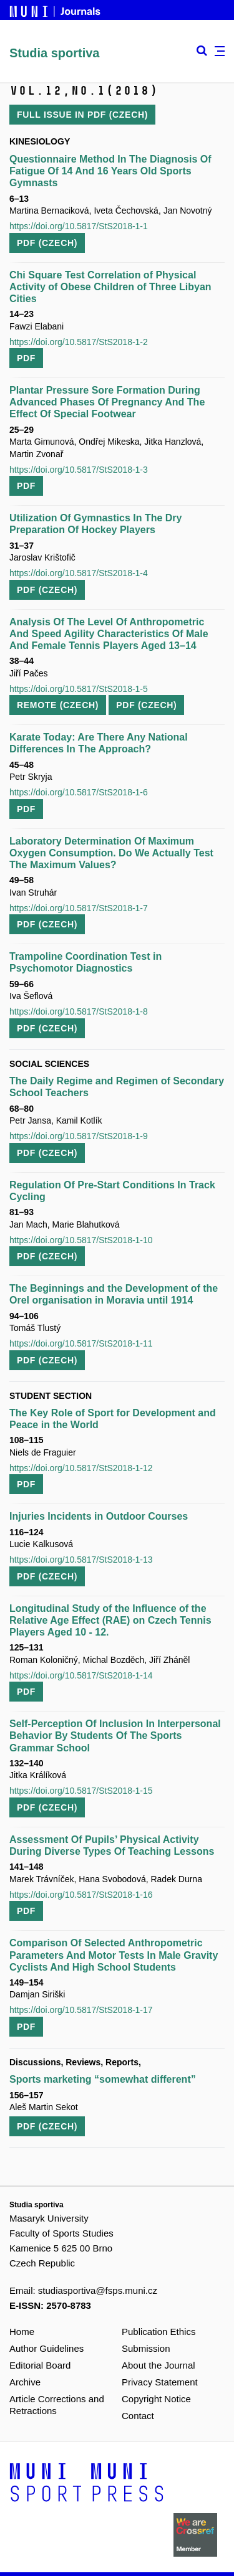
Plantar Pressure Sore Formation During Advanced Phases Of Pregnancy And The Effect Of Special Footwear (107, 402)
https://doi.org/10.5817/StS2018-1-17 (81, 2010)
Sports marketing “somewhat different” (102, 2079)
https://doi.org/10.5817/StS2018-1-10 (81, 1240)
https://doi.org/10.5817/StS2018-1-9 (78, 1136)
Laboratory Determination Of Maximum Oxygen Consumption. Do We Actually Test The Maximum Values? (111, 853)
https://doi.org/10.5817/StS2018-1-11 (81, 1343)
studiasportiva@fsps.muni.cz (97, 2290)
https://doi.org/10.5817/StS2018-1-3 (78, 470)
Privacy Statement (160, 2382)
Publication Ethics (158, 2331)
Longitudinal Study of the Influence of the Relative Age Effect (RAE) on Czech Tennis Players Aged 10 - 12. (110, 1620)
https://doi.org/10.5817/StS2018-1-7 (78, 908)
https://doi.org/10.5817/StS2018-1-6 (78, 792)
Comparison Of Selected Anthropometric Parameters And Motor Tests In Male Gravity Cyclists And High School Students (113, 1955)
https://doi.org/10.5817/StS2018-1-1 (78, 226)
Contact (138, 2415)
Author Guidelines (46, 2348)
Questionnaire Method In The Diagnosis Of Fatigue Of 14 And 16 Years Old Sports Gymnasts (110, 171)
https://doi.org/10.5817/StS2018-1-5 (78, 689)
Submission (146, 2348)
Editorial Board (40, 2365)
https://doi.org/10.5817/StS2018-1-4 (78, 573)
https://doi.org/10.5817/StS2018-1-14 (81, 1675)
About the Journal (158, 2365)
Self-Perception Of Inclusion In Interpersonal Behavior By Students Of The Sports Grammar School (115, 1735)
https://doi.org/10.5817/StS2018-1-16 (81, 1895)
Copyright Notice (156, 2399)
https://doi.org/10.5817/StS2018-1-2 (78, 342)
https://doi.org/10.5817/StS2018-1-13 (81, 1560)
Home (21, 2331)
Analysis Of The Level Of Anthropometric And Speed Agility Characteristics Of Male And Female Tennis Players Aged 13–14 (108, 634)
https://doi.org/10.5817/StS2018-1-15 (81, 1791)
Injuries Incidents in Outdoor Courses (98, 1516)
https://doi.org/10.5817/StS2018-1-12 (81, 1468)
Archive (25, 2382)
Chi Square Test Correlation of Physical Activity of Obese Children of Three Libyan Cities (110, 287)
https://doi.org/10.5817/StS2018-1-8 (78, 1011)
